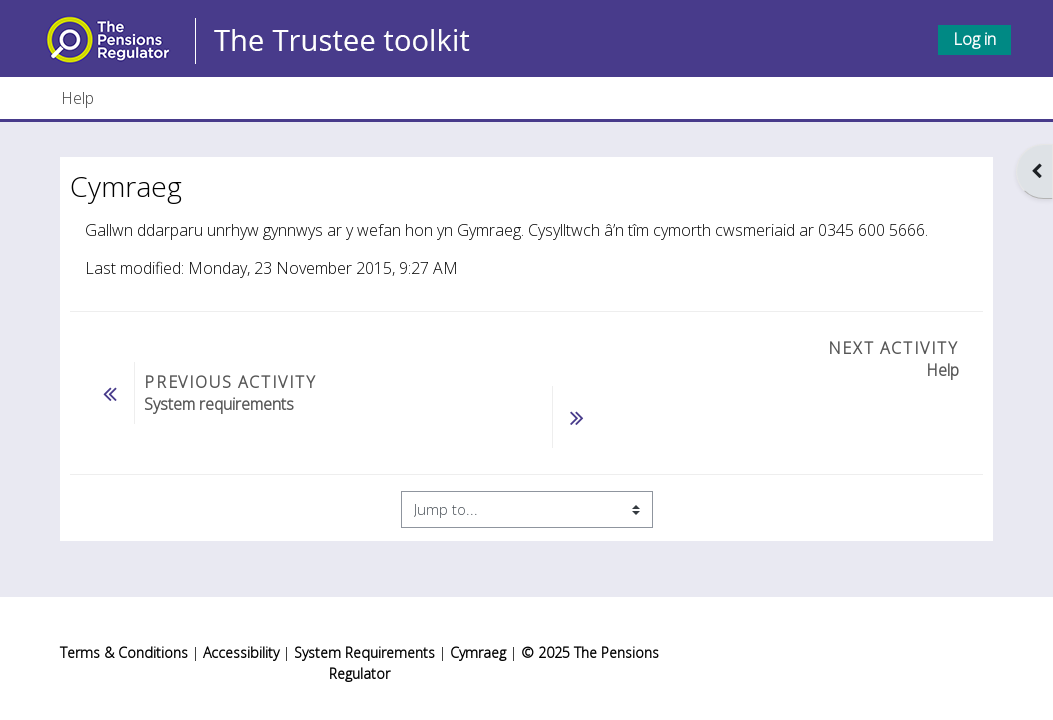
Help (77, 98)
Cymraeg (480, 652)
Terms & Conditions (124, 652)
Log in (974, 39)
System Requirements (364, 652)
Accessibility (241, 652)
